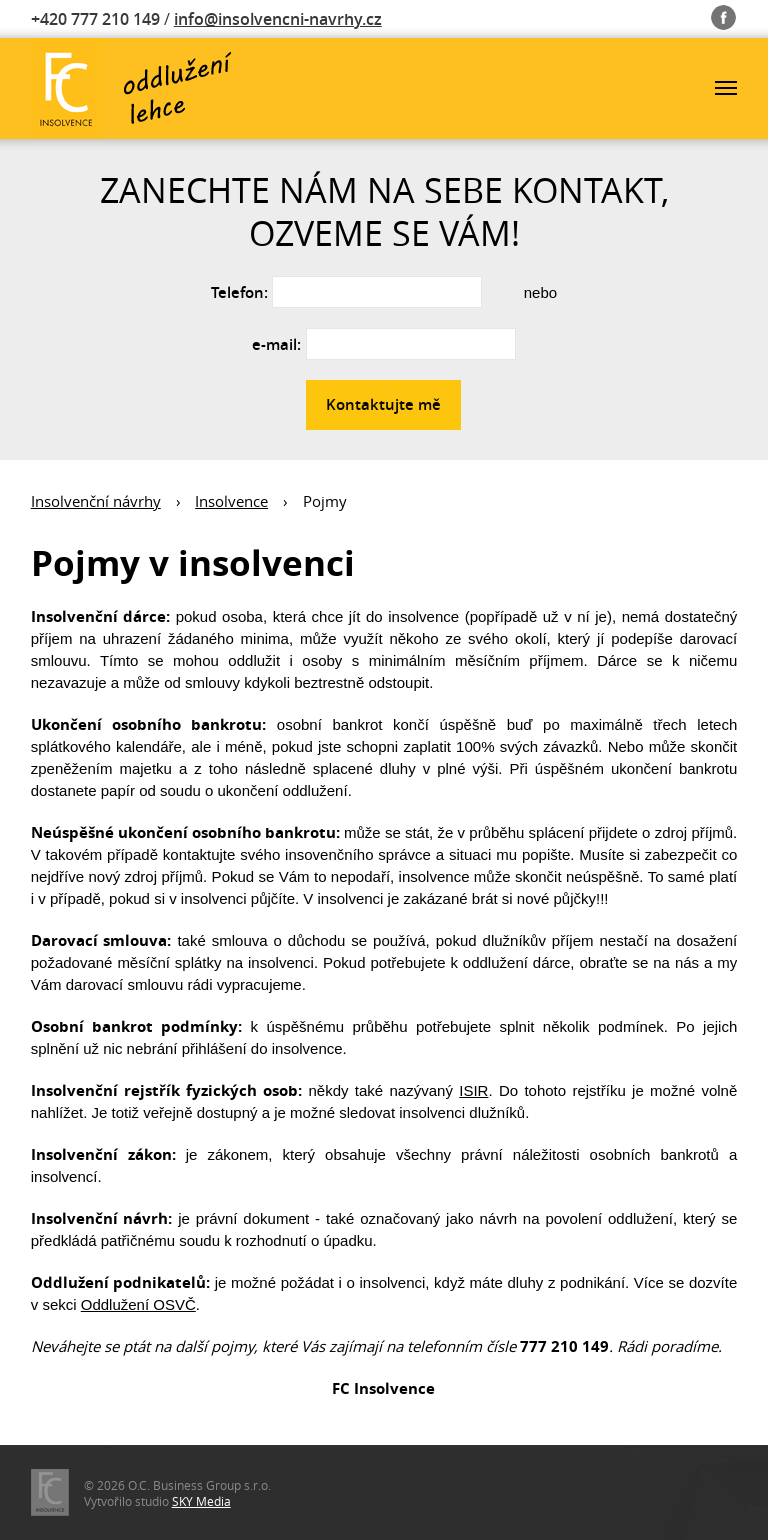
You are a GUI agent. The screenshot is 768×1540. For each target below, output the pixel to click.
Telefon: (239, 292)
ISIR (473, 1090)
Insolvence (231, 501)
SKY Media (201, 1501)
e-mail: (276, 344)
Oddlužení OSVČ (138, 1304)
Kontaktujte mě (383, 404)
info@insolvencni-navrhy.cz (278, 19)
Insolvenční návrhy (96, 501)
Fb (723, 13)
